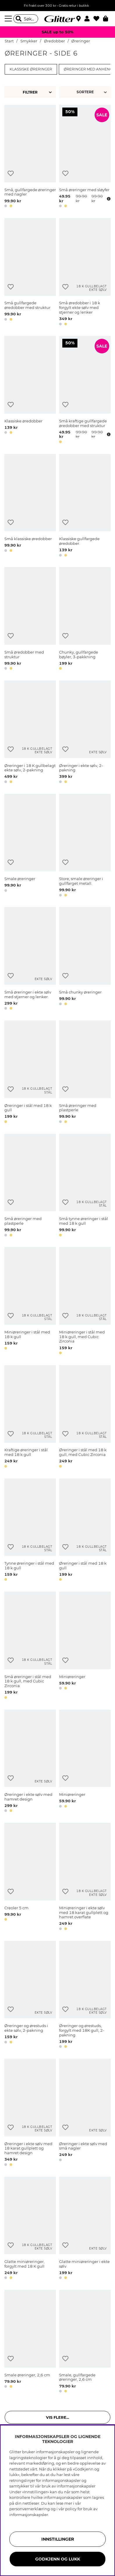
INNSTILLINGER (57, 2539)
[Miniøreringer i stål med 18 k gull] (30, 1301)
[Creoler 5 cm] (30, 1877)
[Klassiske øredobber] (30, 390)
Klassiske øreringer (31, 69)
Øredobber (54, 41)
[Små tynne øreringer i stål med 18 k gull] (85, 1186)
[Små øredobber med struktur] (30, 619)
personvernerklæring (29, 2508)
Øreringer (80, 41)
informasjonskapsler (28, 2514)
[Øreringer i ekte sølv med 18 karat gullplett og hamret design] (30, 2113)
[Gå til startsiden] (58, 19)
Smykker (28, 41)
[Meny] (9, 19)
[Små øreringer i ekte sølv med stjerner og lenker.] (30, 959)
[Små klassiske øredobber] (30, 506)
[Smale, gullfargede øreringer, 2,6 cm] (85, 2342)
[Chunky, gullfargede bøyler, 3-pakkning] (85, 619)
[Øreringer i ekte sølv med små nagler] (85, 2113)
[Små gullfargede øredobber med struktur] (30, 272)
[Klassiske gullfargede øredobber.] (85, 506)
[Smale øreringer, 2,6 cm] (30, 2342)
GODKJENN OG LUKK (57, 2559)
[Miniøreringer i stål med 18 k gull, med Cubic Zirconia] (85, 1301)
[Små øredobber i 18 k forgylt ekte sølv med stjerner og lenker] (85, 272)
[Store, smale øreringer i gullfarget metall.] (85, 846)
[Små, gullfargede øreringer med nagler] (30, 157)
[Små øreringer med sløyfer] (85, 157)
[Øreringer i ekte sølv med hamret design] (30, 1762)
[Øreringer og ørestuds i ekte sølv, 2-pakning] (30, 1995)
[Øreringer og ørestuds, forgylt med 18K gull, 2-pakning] (85, 1995)
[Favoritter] (98, 19)
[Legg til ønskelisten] (10, 173)
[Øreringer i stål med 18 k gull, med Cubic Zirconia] (85, 1417)
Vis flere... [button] (57, 2417)
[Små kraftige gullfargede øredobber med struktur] (85, 390)
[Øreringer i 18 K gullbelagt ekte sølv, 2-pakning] (30, 732)
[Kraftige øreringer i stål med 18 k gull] (30, 1417)
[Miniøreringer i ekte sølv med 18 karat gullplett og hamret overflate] (85, 1877)
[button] (88, 19)
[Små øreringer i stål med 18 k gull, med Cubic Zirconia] (30, 1646)
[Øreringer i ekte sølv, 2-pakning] (85, 732)
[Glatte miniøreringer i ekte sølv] (85, 2229)
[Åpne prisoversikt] (108, 198)
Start (9, 41)
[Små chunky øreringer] (85, 959)
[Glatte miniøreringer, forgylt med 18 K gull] (30, 2229)
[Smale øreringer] (30, 846)
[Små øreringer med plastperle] (85, 1072)
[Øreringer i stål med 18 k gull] (30, 1072)
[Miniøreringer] (85, 1646)
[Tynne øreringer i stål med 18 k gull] (30, 1530)
